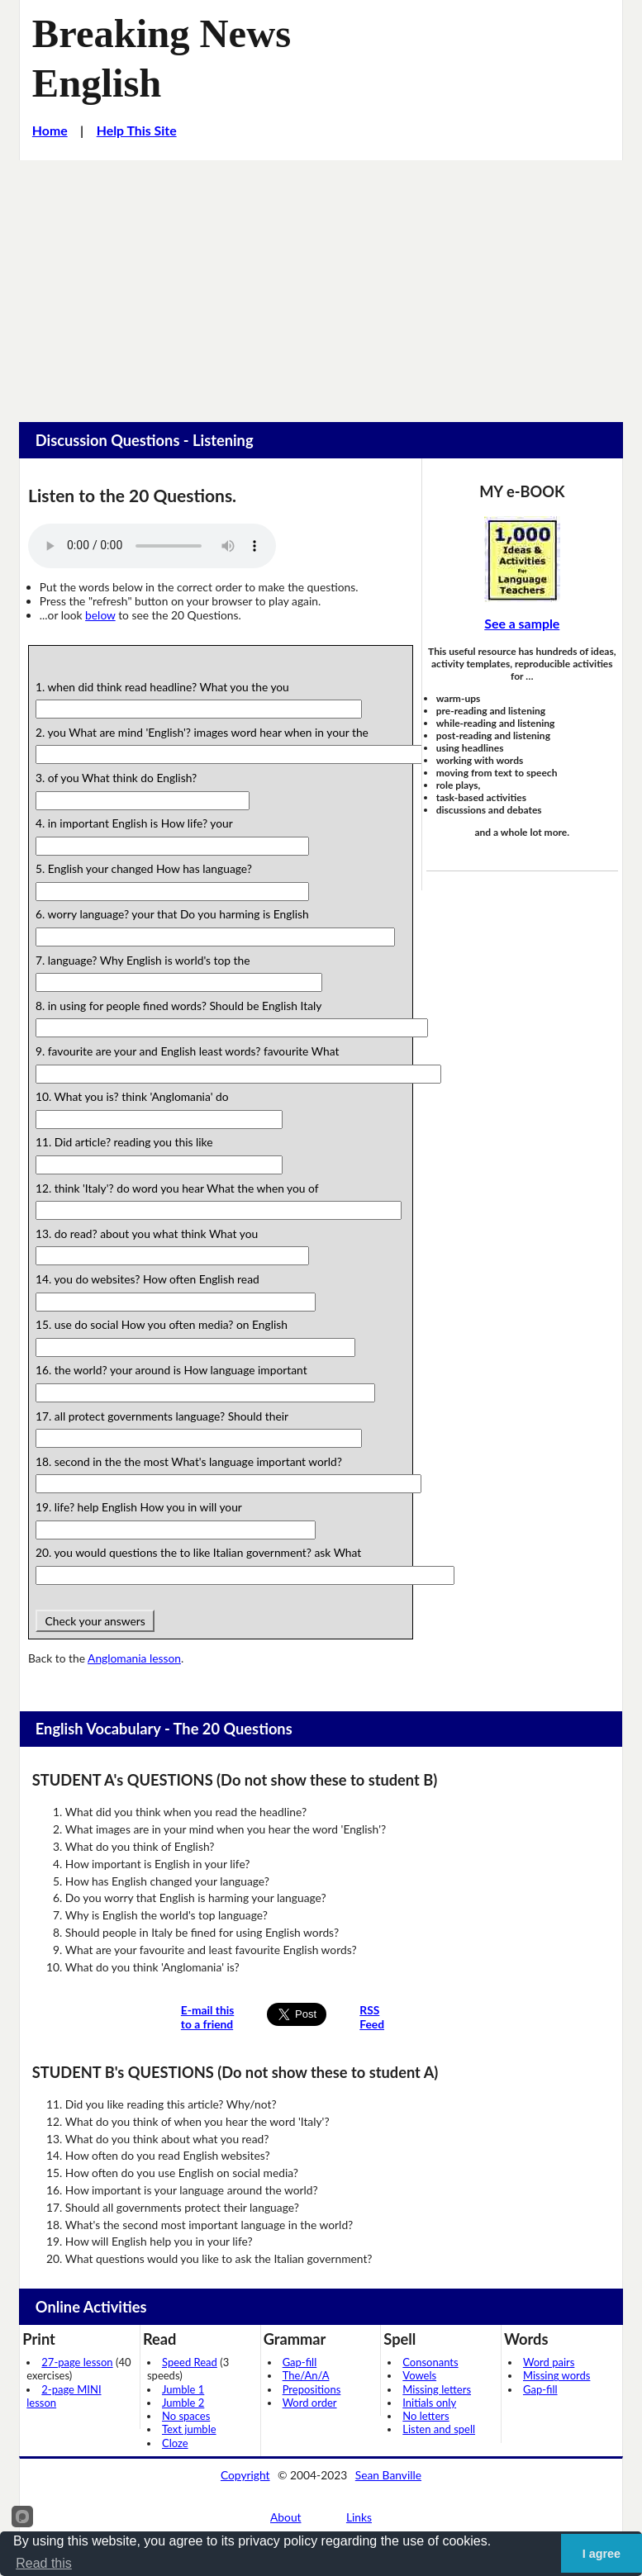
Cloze (175, 2443)
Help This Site (137, 130)
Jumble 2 (183, 2402)
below (100, 615)
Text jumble (189, 2429)
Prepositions (312, 2389)
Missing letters (436, 2389)
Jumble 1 (183, 2389)
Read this (44, 2563)
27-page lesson (76, 2362)
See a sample (521, 623)
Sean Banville (388, 2475)
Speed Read (189, 2362)
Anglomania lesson (134, 1658)
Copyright (245, 2475)
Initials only (429, 2402)
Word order (310, 2402)
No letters (425, 2415)
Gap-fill (300, 2362)
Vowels (419, 2375)
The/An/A (306, 2375)
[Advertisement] (321, 284)
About (286, 2517)
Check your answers (95, 1621)
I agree (602, 2553)
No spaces (186, 2415)
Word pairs (548, 2362)
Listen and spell (438, 2429)
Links (359, 2517)
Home (50, 130)
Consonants (430, 2362)
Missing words (556, 2375)
